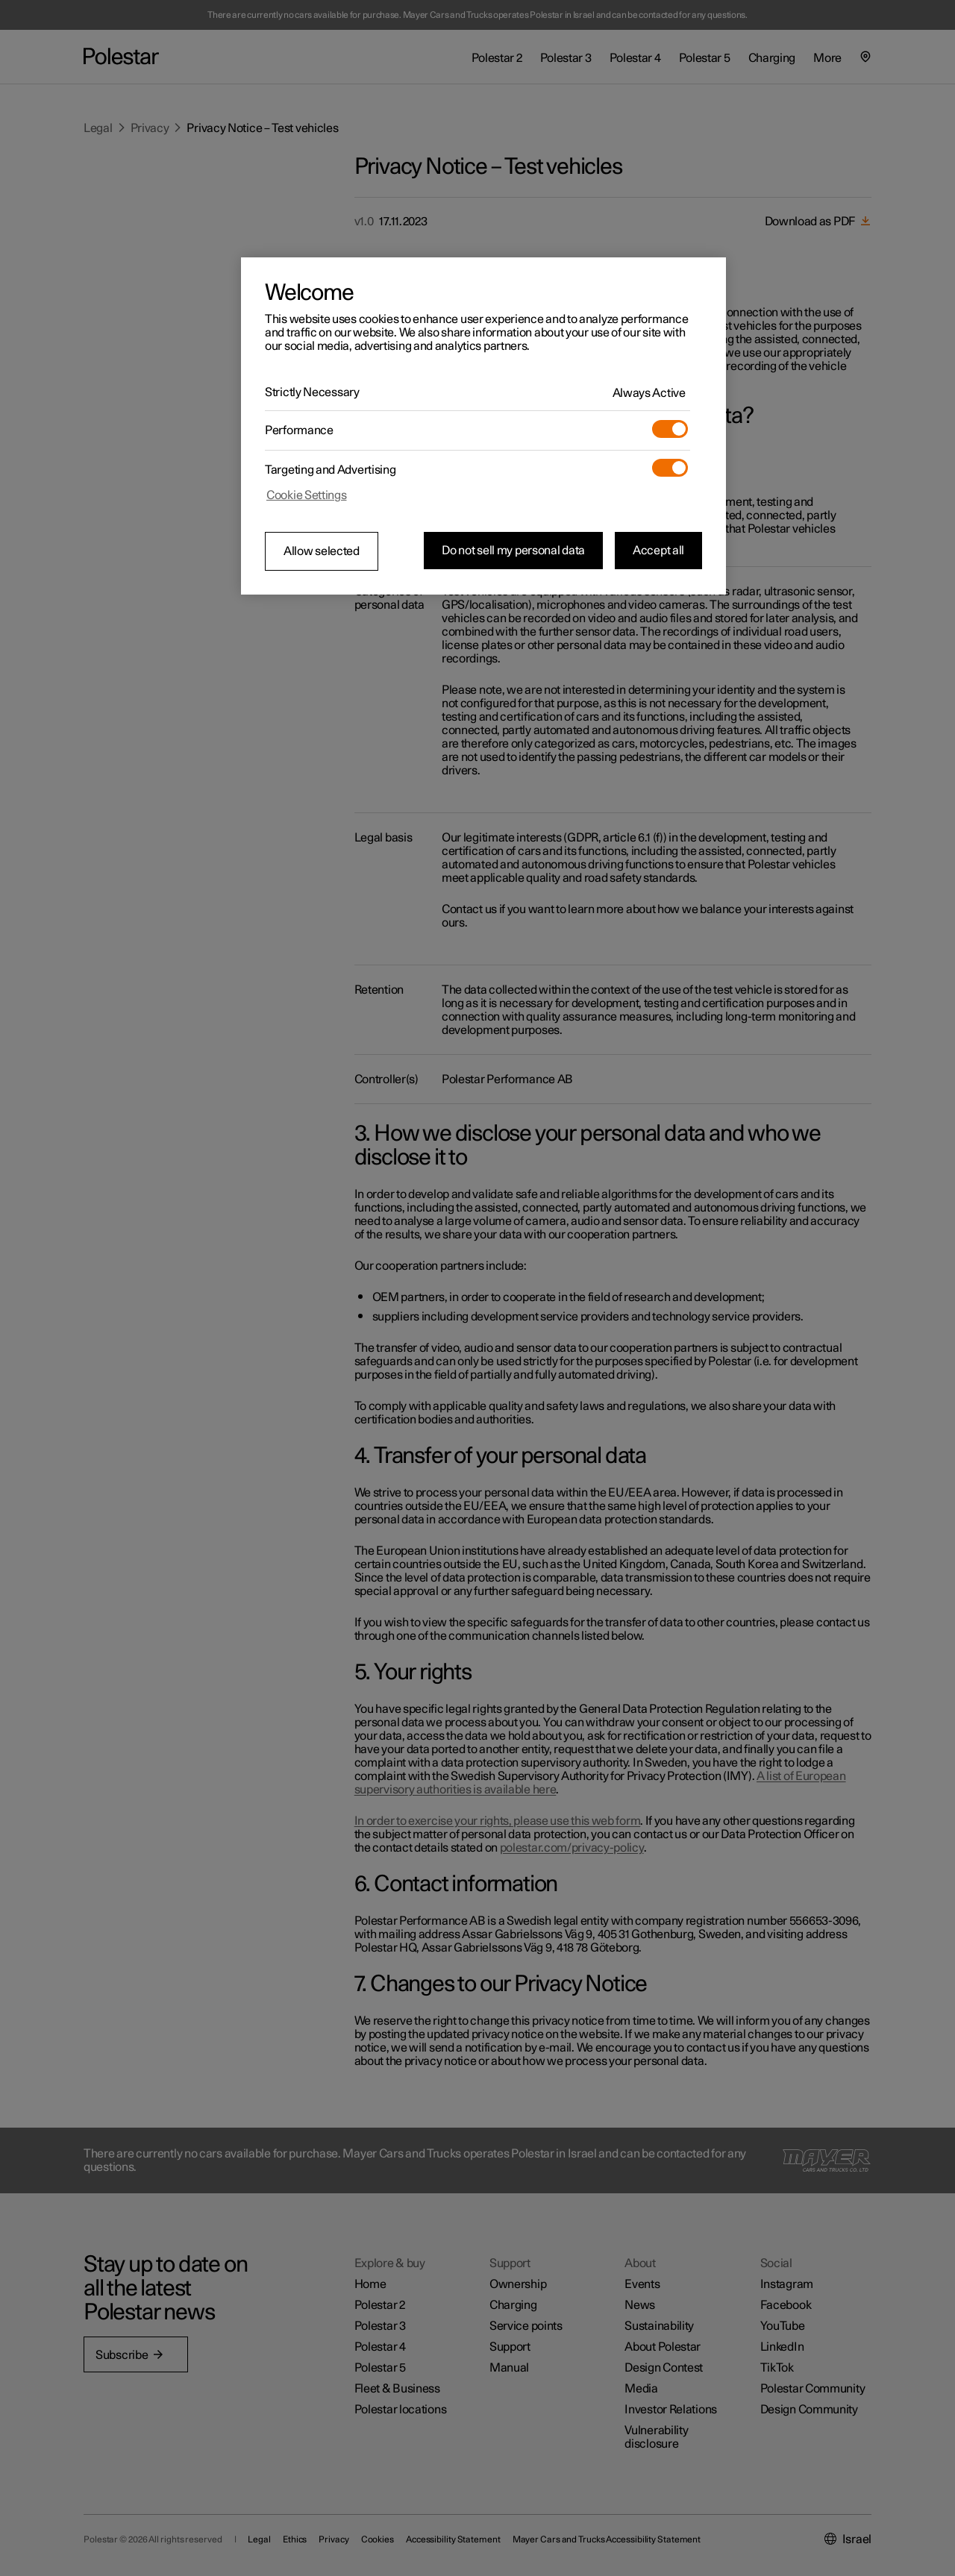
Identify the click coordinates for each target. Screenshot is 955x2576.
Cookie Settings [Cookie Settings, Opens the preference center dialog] (306, 495)
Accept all (658, 551)
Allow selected (322, 551)
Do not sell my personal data (513, 551)
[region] (483, 426)
